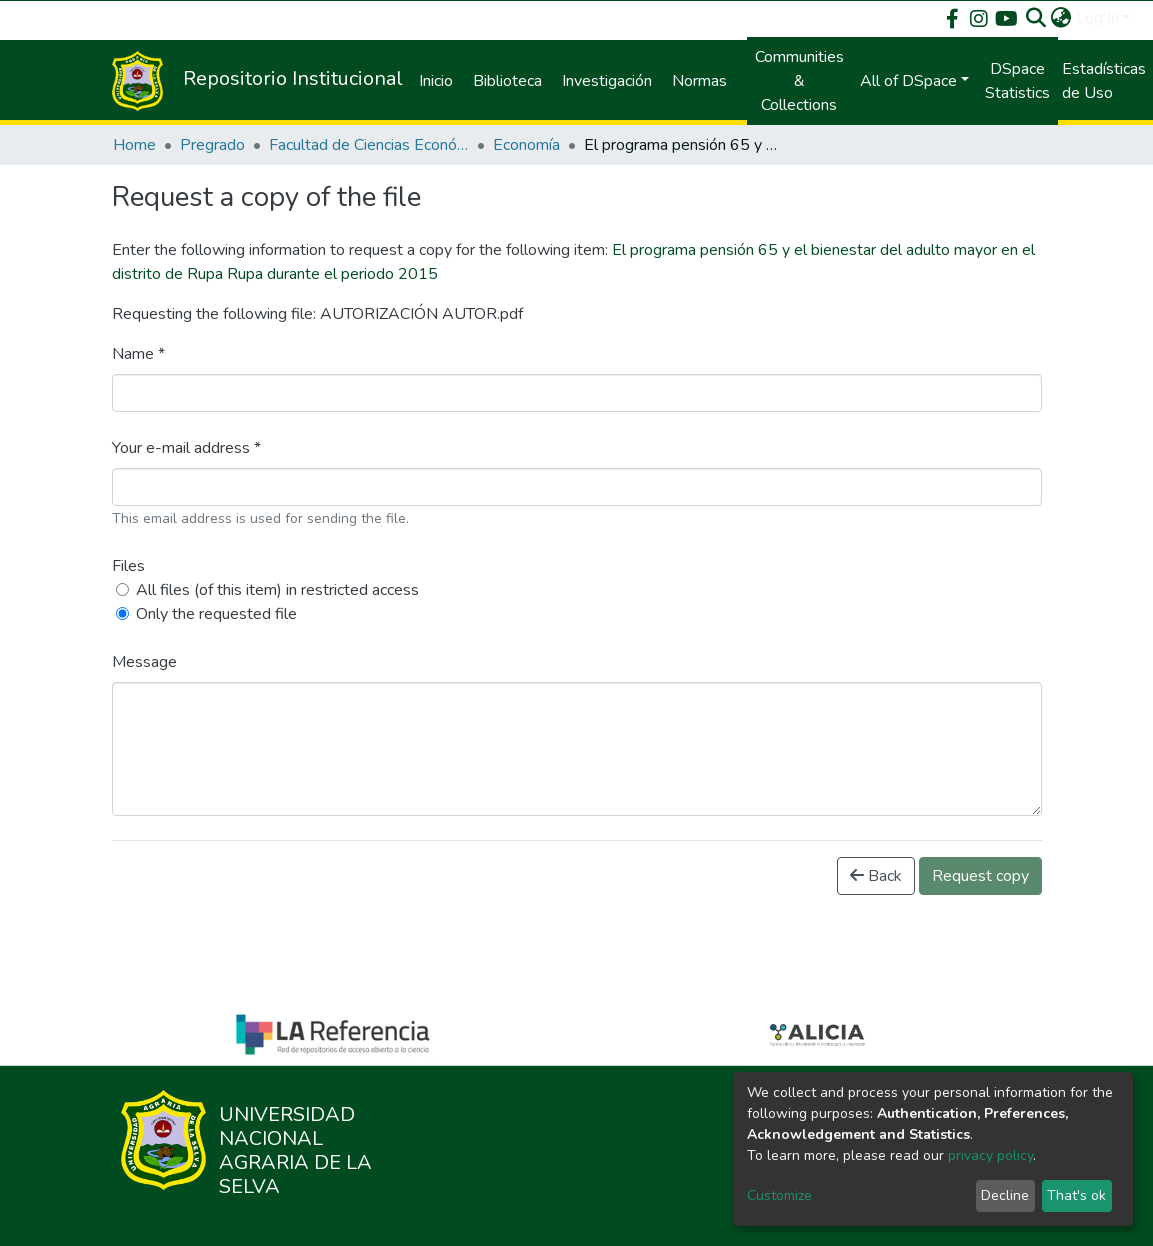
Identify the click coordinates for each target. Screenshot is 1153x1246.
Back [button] (876, 876)
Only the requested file (216, 614)
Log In (1097, 18)
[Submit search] (1036, 18)
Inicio (436, 81)
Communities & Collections (799, 81)
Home (134, 145)
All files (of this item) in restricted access (277, 590)
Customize (779, 1195)
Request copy (980, 876)
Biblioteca (507, 81)
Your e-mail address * (186, 448)
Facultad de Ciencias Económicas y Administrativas (369, 145)
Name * (138, 354)
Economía (526, 145)
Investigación (607, 81)
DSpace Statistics (1017, 81)
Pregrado (212, 145)
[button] (1061, 18)
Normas (699, 81)
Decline (1005, 1195)
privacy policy (990, 1155)
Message (144, 662)
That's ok (1076, 1195)
